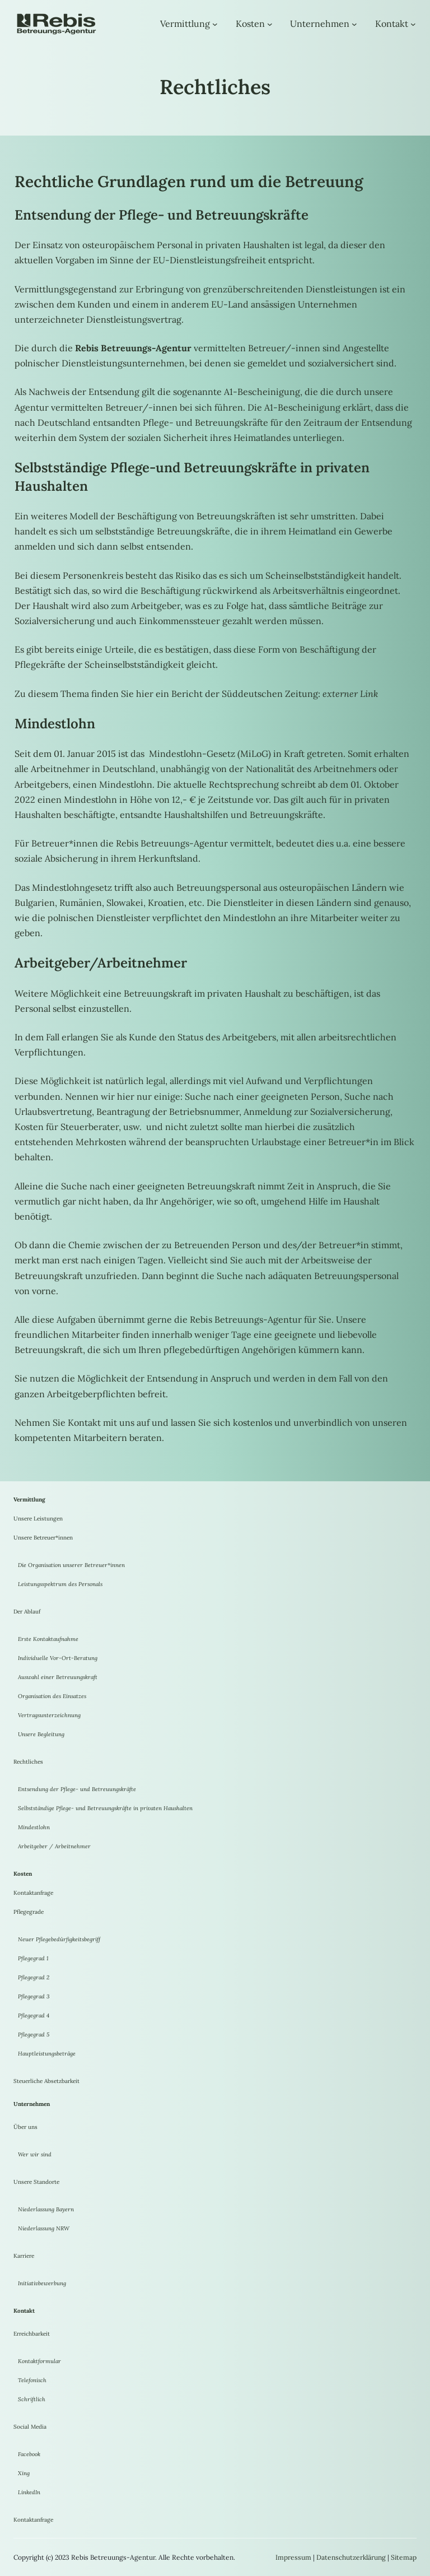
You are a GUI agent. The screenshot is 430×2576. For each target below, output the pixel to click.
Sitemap (404, 2557)
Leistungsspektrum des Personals (60, 1584)
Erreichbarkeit (31, 2333)
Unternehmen (319, 23)
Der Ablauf (26, 1611)
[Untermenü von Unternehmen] (354, 24)
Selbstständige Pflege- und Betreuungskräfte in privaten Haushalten (105, 1808)
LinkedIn (29, 2492)
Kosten (250, 23)
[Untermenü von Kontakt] (413, 24)
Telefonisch (32, 2380)
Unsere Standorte (36, 2182)
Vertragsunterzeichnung (49, 1715)
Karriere (23, 2255)
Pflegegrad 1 (33, 1958)
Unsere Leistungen (38, 1518)
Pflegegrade (28, 1911)
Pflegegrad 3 (33, 1996)
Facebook (29, 2454)
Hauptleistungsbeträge (47, 2053)
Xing (24, 2473)
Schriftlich (31, 2399)
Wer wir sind (35, 2154)
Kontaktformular (39, 2361)
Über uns (25, 2127)
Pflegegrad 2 (33, 1977)
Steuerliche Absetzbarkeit (46, 2081)
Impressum (293, 2557)
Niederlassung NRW (43, 2228)
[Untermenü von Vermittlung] (215, 24)
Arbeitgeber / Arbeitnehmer (54, 1846)
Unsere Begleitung (41, 1734)
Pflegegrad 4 (33, 2015)
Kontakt (391, 23)
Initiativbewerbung (42, 2283)
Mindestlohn (34, 1827)
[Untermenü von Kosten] (270, 24)
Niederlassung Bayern (46, 2209)
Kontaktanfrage (33, 1892)
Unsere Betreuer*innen (43, 1537)
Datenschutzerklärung (351, 2557)
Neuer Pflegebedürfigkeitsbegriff (59, 1939)
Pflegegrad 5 (33, 2034)
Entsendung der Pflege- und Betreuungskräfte (77, 1789)
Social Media (29, 2426)
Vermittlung (185, 23)
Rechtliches (28, 1761)
